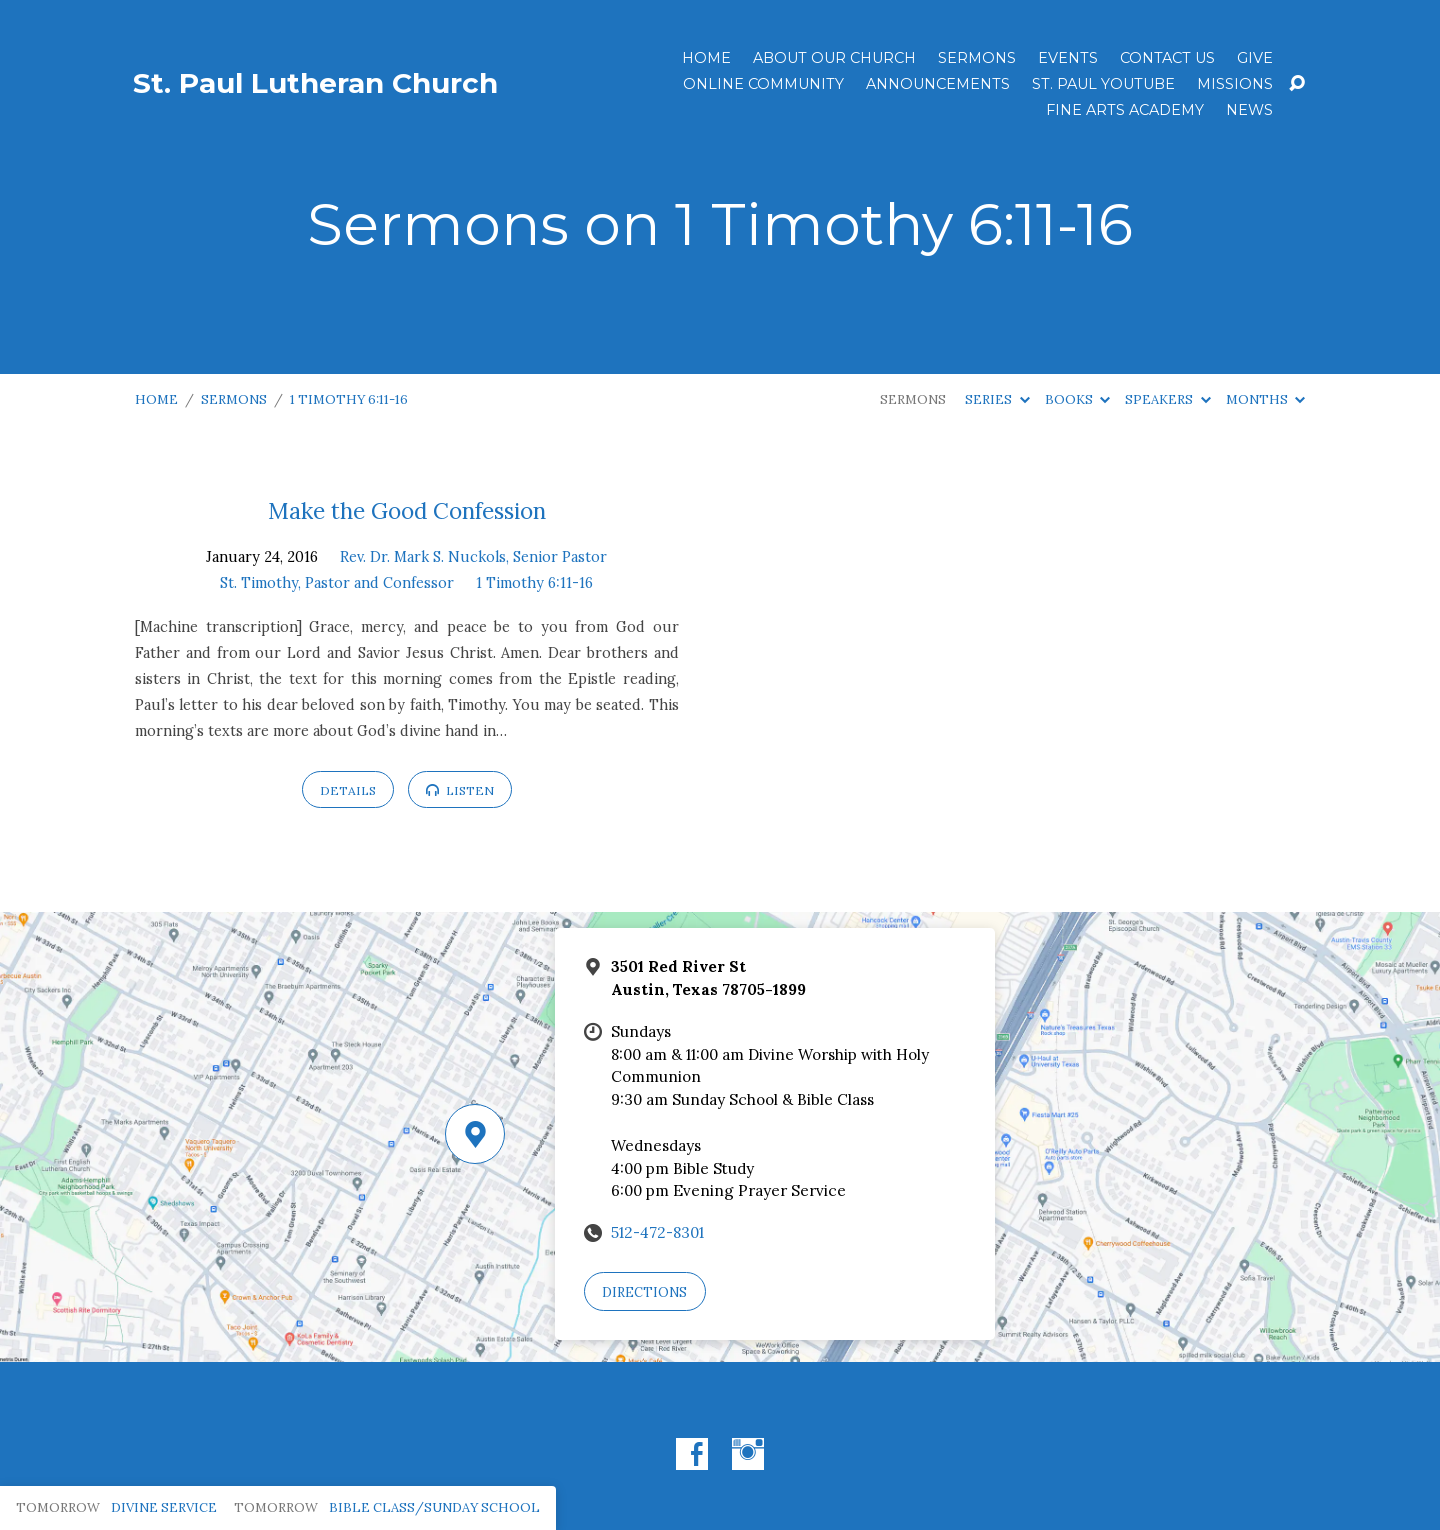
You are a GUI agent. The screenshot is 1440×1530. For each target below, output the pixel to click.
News (1249, 110)
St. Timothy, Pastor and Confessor (337, 583)
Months (1265, 399)
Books (1077, 399)
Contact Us (1167, 58)
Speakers (1167, 399)
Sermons (977, 58)
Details (348, 790)
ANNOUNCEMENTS (938, 84)
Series (997, 399)
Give (1255, 58)
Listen (460, 790)
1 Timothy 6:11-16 (349, 399)
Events (1068, 58)
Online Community (763, 84)
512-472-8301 (657, 1232)
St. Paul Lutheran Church (315, 83)
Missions (1235, 84)
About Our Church (834, 58)
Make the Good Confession (407, 510)
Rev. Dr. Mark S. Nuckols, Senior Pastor (473, 557)
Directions (644, 1292)
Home (706, 58)
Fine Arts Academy (1125, 110)
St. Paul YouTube (1103, 84)
